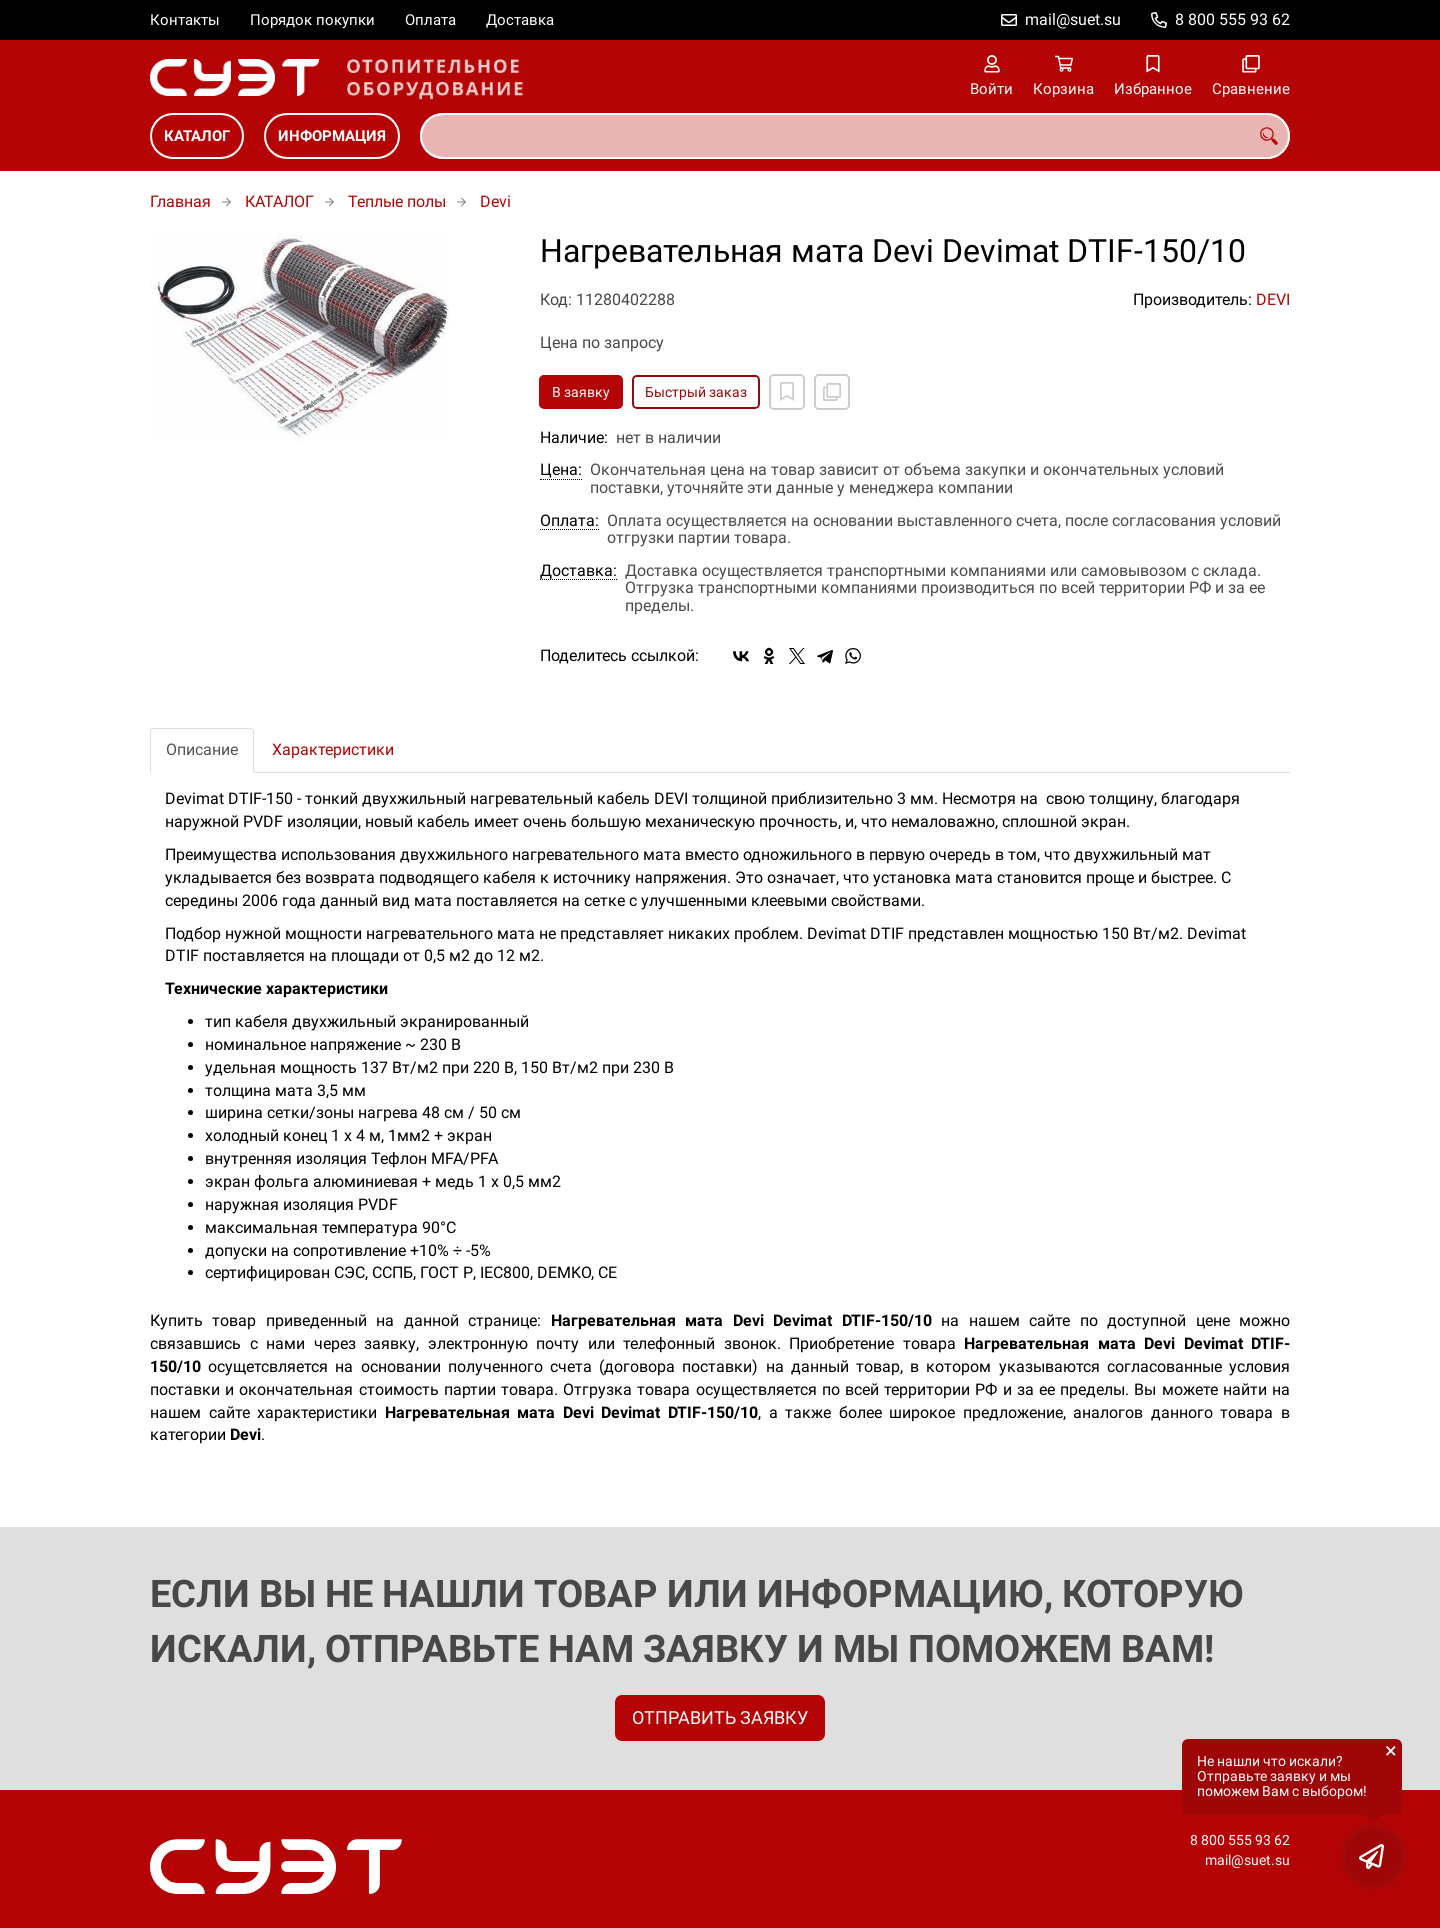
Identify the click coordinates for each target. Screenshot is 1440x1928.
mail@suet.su (1073, 19)
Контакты (185, 20)
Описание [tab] (202, 749)
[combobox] (855, 136)
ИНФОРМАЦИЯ (332, 136)
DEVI (1273, 299)
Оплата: (569, 521)
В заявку (581, 392)
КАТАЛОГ (197, 136)
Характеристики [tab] (333, 749)
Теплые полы (397, 201)
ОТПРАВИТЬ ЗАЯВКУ (720, 1717)
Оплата (430, 20)
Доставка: (578, 571)
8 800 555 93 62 (1232, 19)
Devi (495, 201)
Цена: (561, 470)
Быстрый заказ (696, 392)
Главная (180, 201)
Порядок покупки (312, 20)
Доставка (520, 20)
